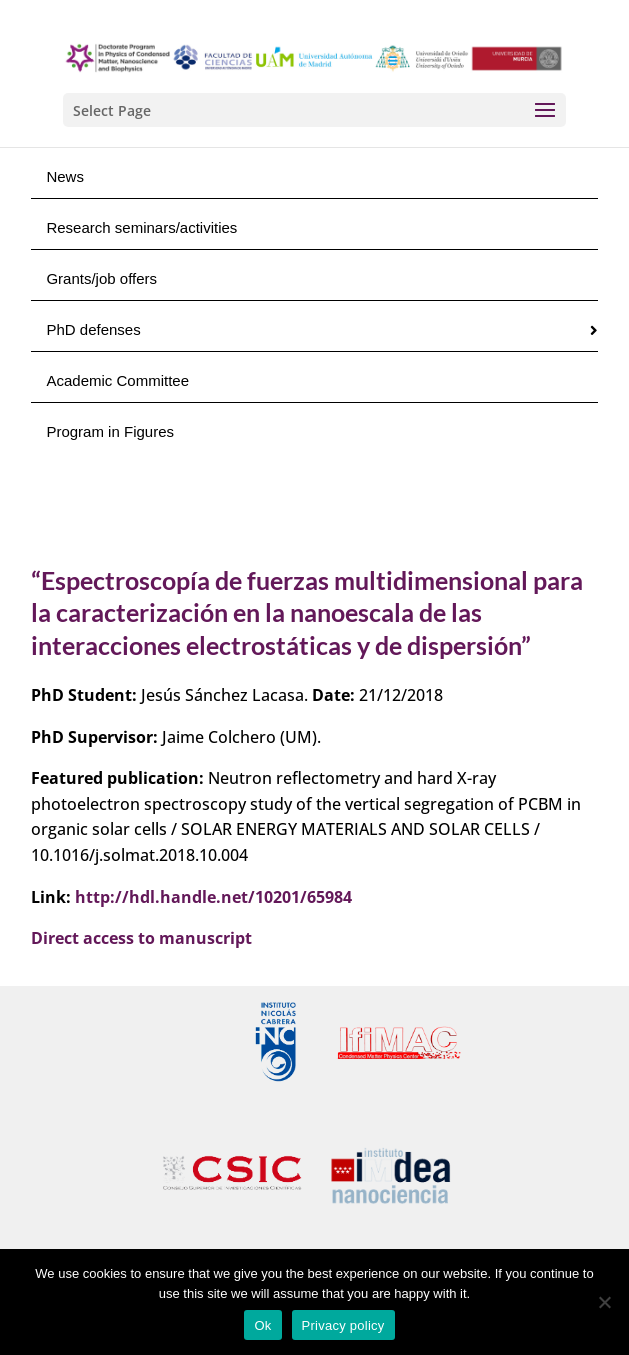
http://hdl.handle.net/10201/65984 (213, 897)
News (65, 176)
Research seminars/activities (141, 227)
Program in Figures (110, 431)
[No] (604, 1302)
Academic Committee (117, 380)
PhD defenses (93, 329)
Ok (262, 1325)
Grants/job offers (101, 278)
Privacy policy (343, 1325)
